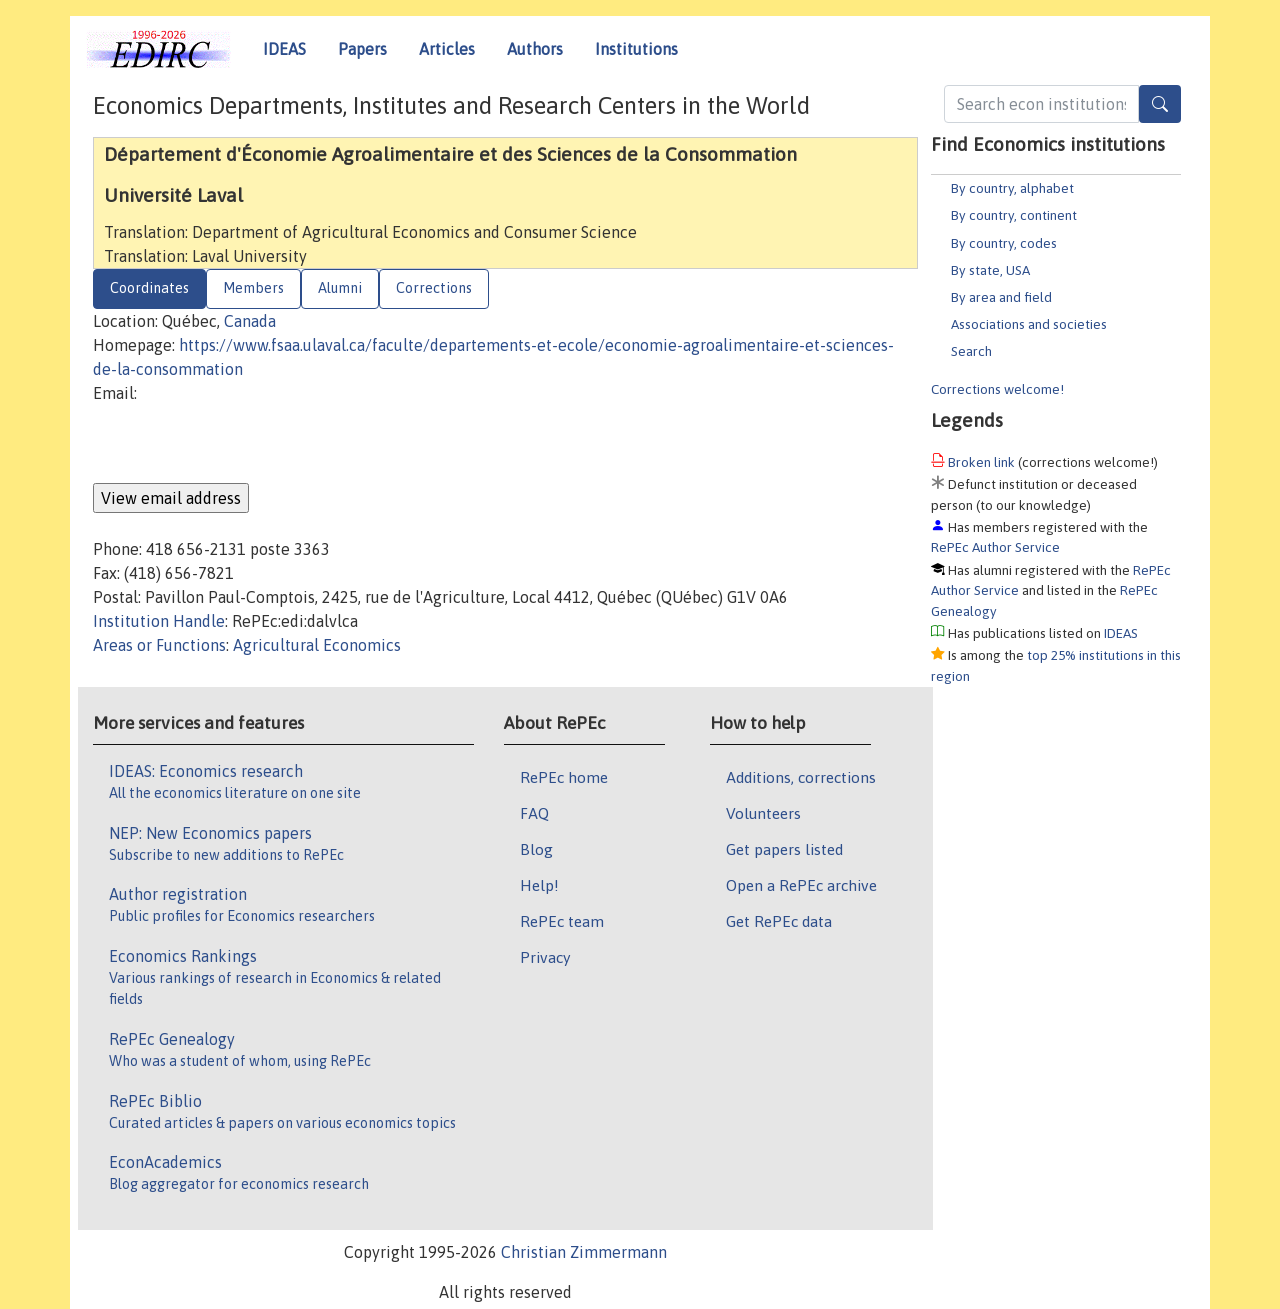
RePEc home (564, 777)
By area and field (1001, 297)
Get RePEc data (779, 921)
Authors (535, 49)
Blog (536, 849)
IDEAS (284, 49)
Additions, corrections (801, 777)
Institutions (636, 49)
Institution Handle (159, 621)
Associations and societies (1029, 324)
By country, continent (1014, 215)
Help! (539, 885)
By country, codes (1004, 243)
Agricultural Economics (317, 645)
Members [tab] (253, 288)
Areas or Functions (159, 645)
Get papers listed (784, 849)
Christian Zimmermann (584, 1252)
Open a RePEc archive (801, 885)
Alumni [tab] (340, 288)
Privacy (545, 957)
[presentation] (245, 444)
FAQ (534, 813)
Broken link (981, 462)
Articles (447, 49)
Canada (250, 321)
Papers (362, 49)
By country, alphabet (1012, 188)
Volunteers (763, 813)
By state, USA (990, 270)
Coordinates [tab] (149, 288)
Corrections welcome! (997, 389)
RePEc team (562, 921)
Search (971, 351)
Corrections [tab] (434, 288)
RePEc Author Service (995, 547)
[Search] (1160, 104)
